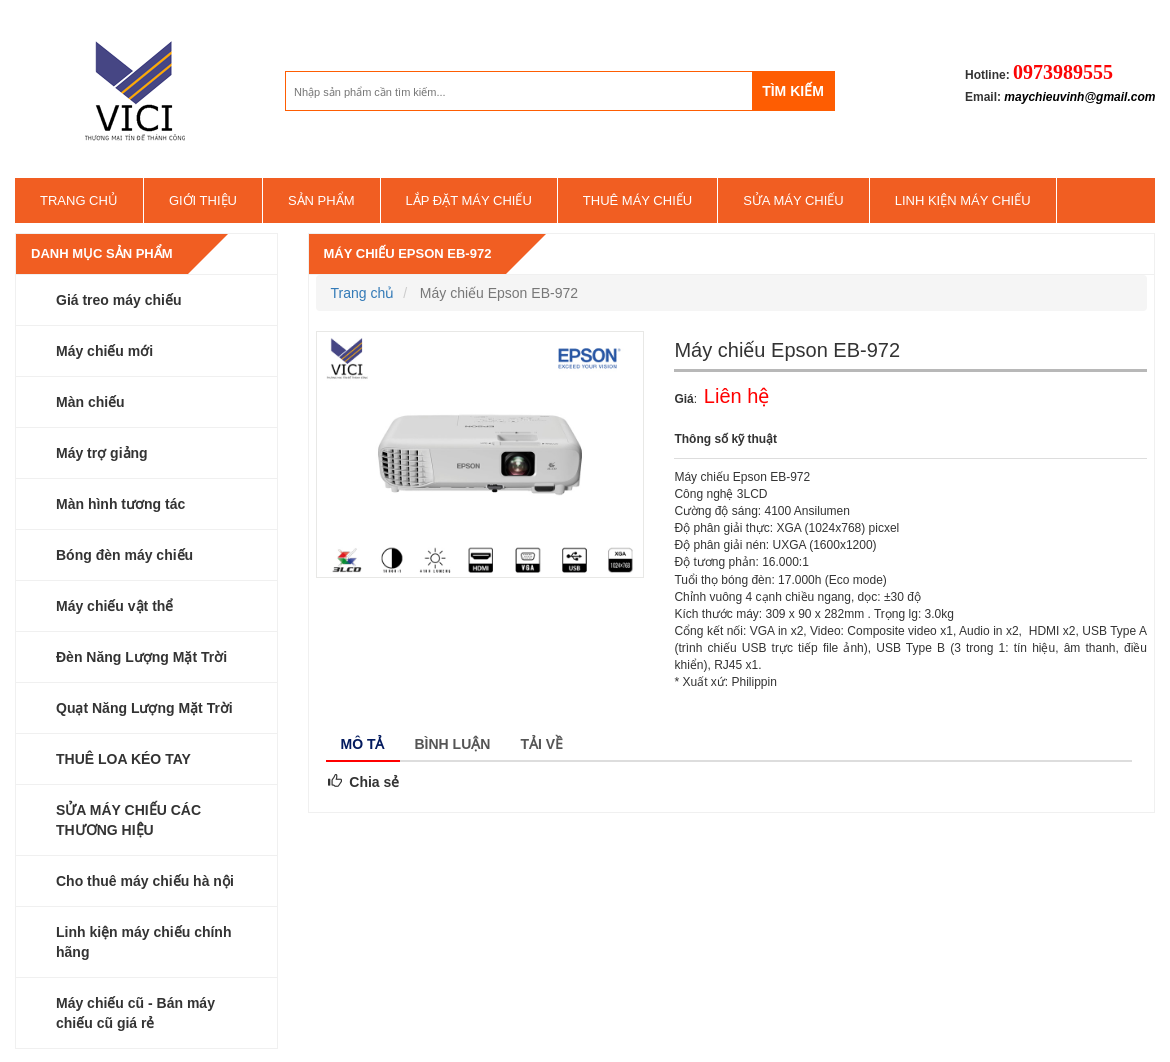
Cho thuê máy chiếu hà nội (145, 881)
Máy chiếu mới (104, 351)
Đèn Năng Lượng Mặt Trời (141, 657)
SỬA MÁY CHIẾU (793, 200)
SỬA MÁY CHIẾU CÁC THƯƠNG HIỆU (128, 820)
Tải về (541, 744)
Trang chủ (79, 200)
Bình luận (453, 744)
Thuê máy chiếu (637, 200)
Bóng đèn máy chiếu (124, 555)
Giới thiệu (203, 200)
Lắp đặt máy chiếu (469, 200)
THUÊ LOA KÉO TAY (123, 759)
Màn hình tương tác (120, 504)
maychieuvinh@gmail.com (1079, 97)
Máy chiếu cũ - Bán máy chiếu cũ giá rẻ (135, 1013)
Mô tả (363, 744)
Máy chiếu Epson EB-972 (408, 253)
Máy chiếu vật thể (114, 606)
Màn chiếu (90, 402)
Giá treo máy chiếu (118, 300)
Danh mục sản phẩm (102, 253)
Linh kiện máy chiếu (963, 200)
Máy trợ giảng (102, 453)
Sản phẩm (321, 200)
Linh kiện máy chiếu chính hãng (143, 942)
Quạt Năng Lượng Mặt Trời (144, 708)
